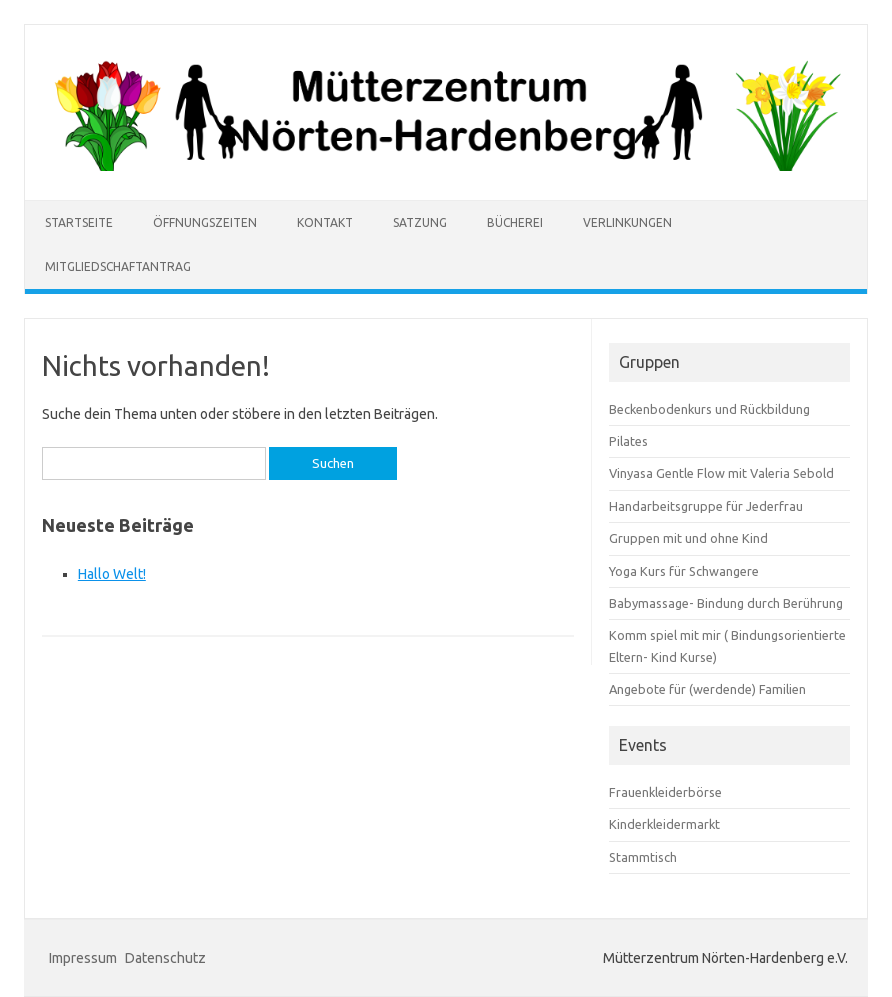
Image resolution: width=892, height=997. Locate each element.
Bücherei (515, 222)
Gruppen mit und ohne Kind (688, 538)
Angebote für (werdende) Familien (707, 689)
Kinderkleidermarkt (664, 824)
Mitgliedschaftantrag (118, 266)
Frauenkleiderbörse (665, 792)
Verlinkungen (627, 222)
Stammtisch (643, 857)
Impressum (83, 958)
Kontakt (325, 222)
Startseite (79, 222)
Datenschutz (165, 958)
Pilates (628, 441)
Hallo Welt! (112, 574)
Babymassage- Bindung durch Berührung (726, 603)
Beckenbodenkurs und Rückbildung (709, 409)
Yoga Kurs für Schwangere (684, 571)
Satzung (420, 222)
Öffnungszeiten (205, 222)
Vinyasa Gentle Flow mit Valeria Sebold (721, 473)
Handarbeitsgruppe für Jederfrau (706, 506)
